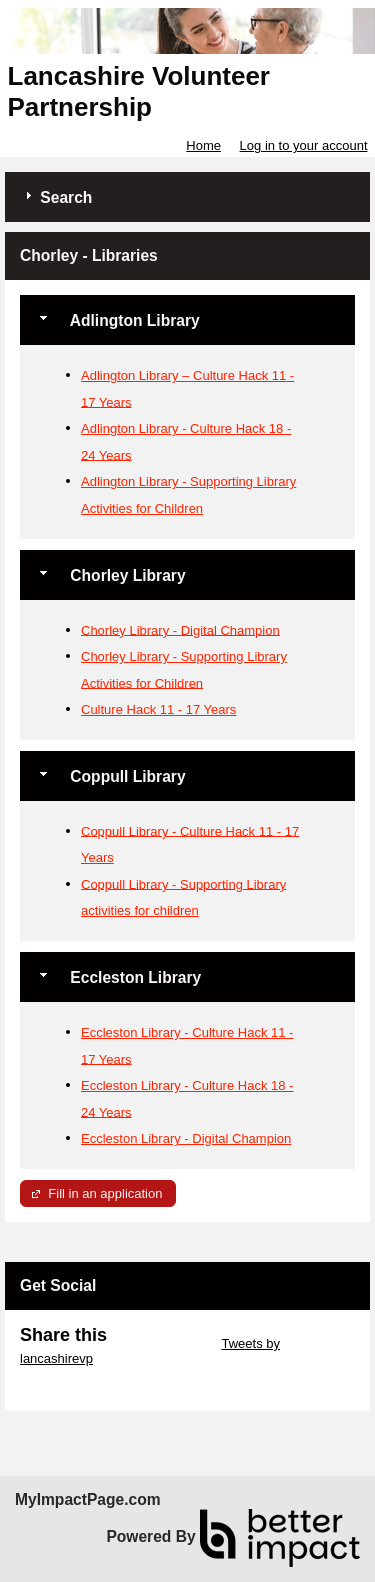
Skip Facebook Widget (85, 1373)
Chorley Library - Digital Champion (180, 629)
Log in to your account (304, 145)
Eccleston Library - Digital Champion (186, 1138)
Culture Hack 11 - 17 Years (158, 709)
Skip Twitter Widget (162, 1343)
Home (203, 145)
